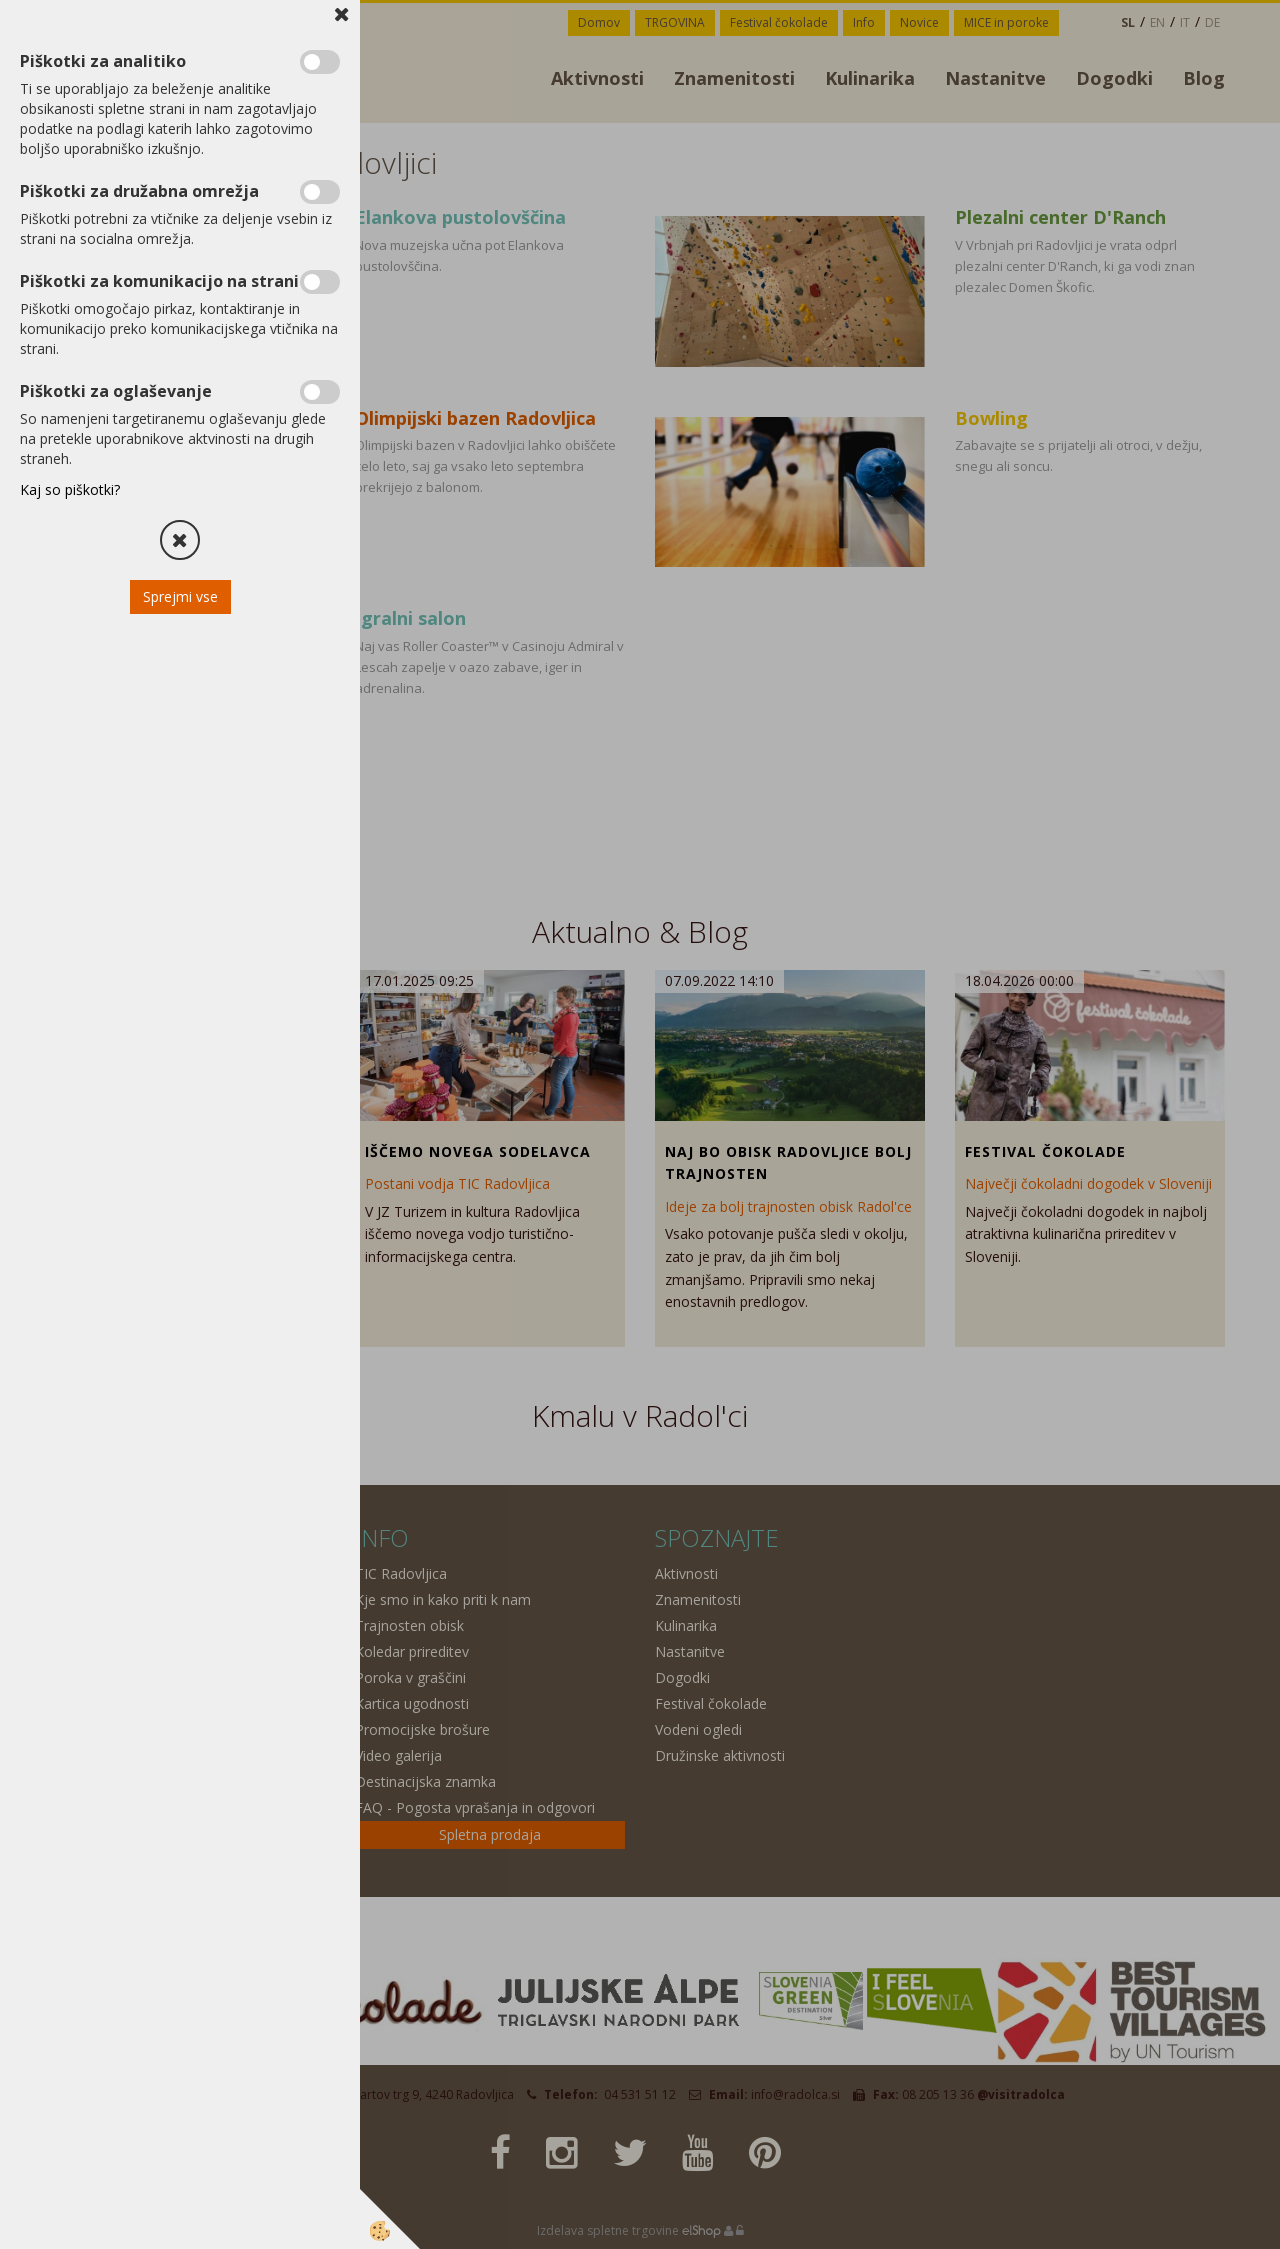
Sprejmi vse (180, 596)
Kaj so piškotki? (70, 489)
